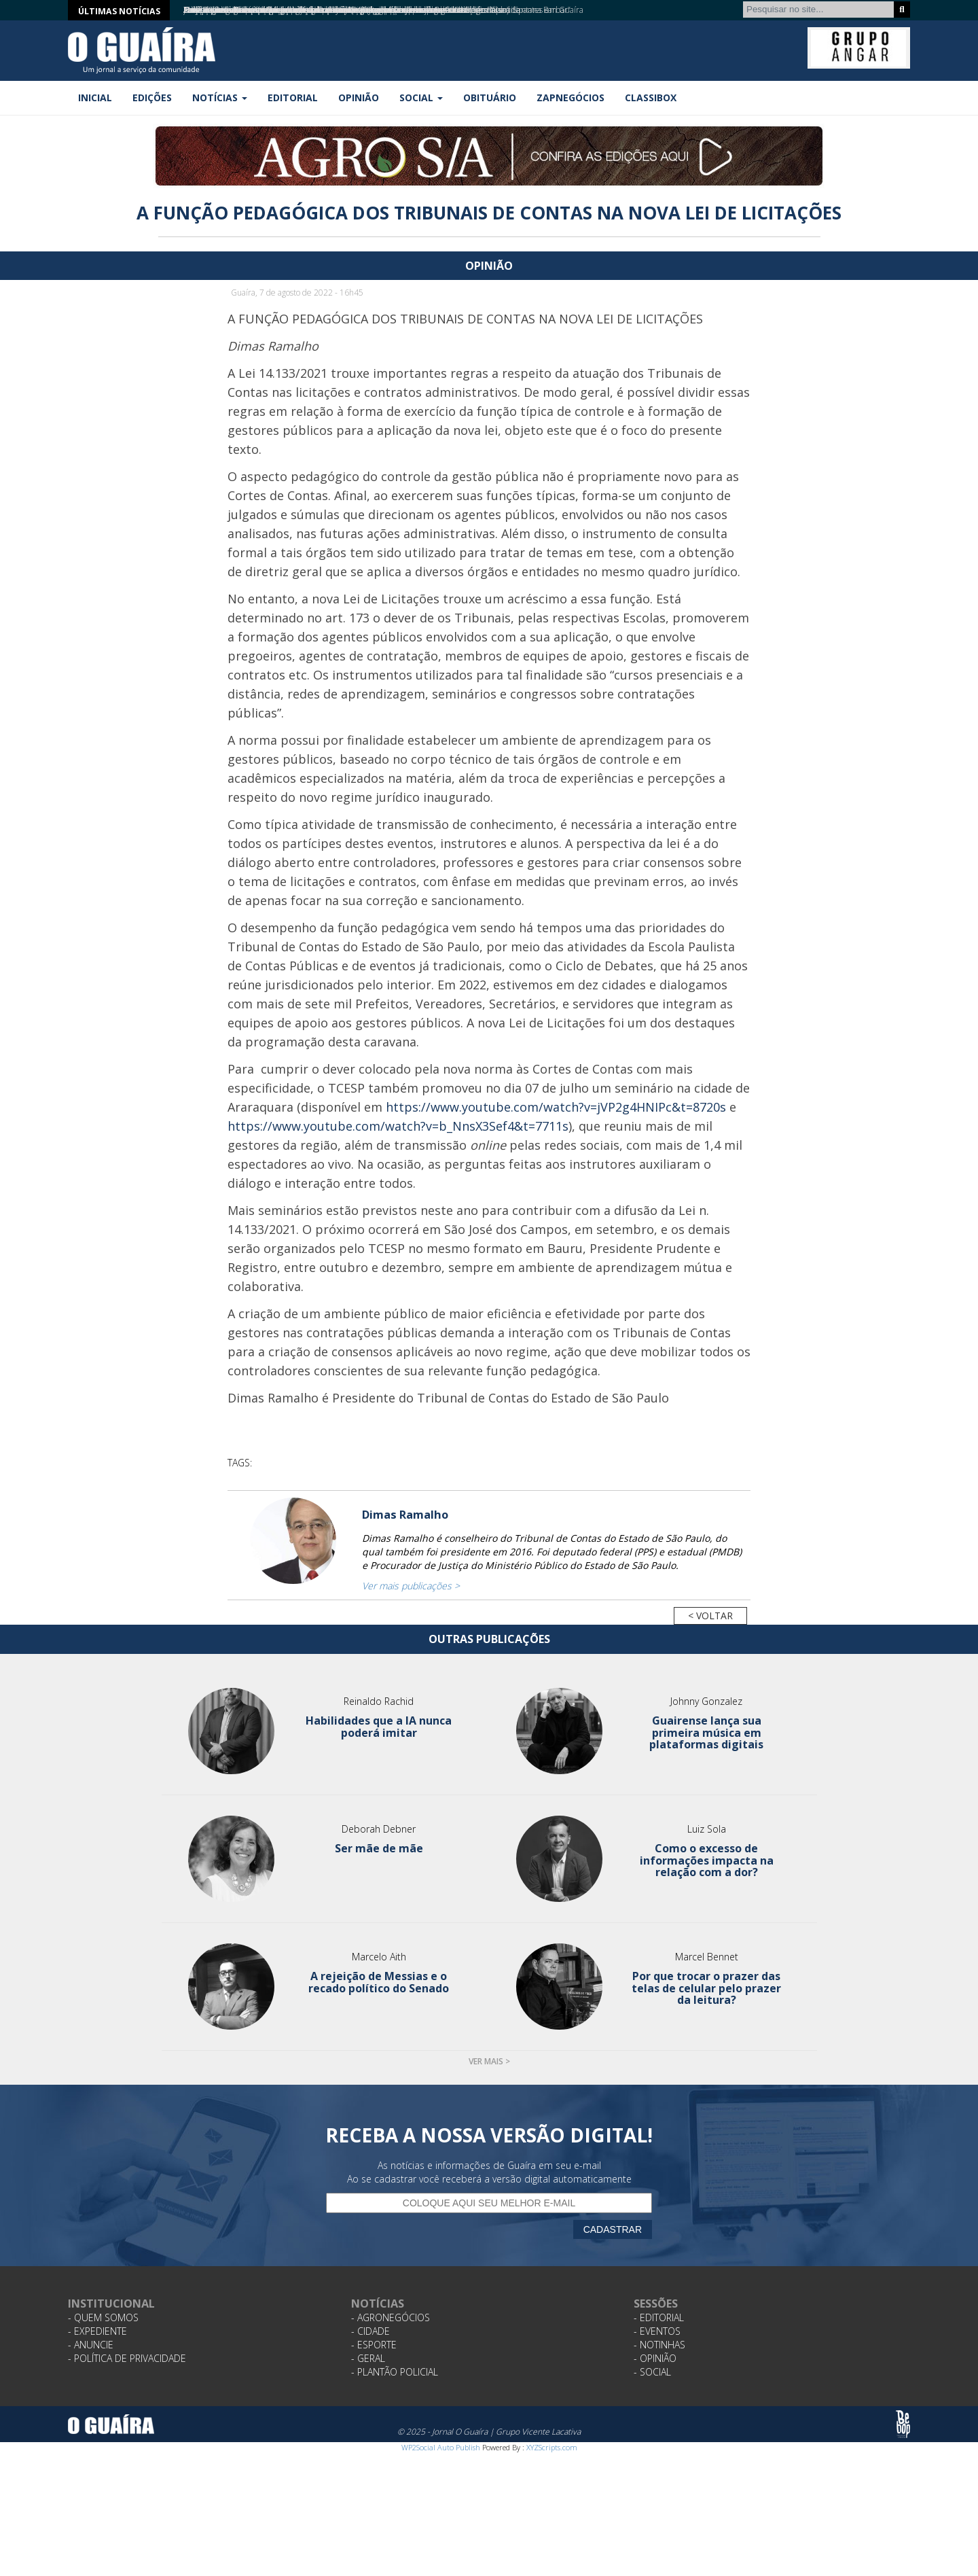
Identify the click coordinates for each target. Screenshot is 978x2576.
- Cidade (370, 2331)
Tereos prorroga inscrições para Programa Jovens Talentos (287, 10)
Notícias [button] (219, 97)
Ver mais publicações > (411, 1585)
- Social (652, 2371)
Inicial (95, 97)
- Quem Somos (103, 2317)
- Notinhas (659, 2344)
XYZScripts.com (551, 2447)
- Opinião (655, 2358)
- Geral (368, 2358)
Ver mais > (489, 2061)
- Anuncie (90, 2344)
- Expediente (97, 2331)
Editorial (293, 97)
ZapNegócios (570, 97)
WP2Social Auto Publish (440, 2447)
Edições (152, 97)
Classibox (650, 97)
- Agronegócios (390, 2317)
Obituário (489, 97)
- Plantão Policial (394, 2371)
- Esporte (374, 2344)
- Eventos (657, 2331)
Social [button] (421, 97)
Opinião (358, 97)
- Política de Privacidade (127, 2358)
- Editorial (659, 2317)
